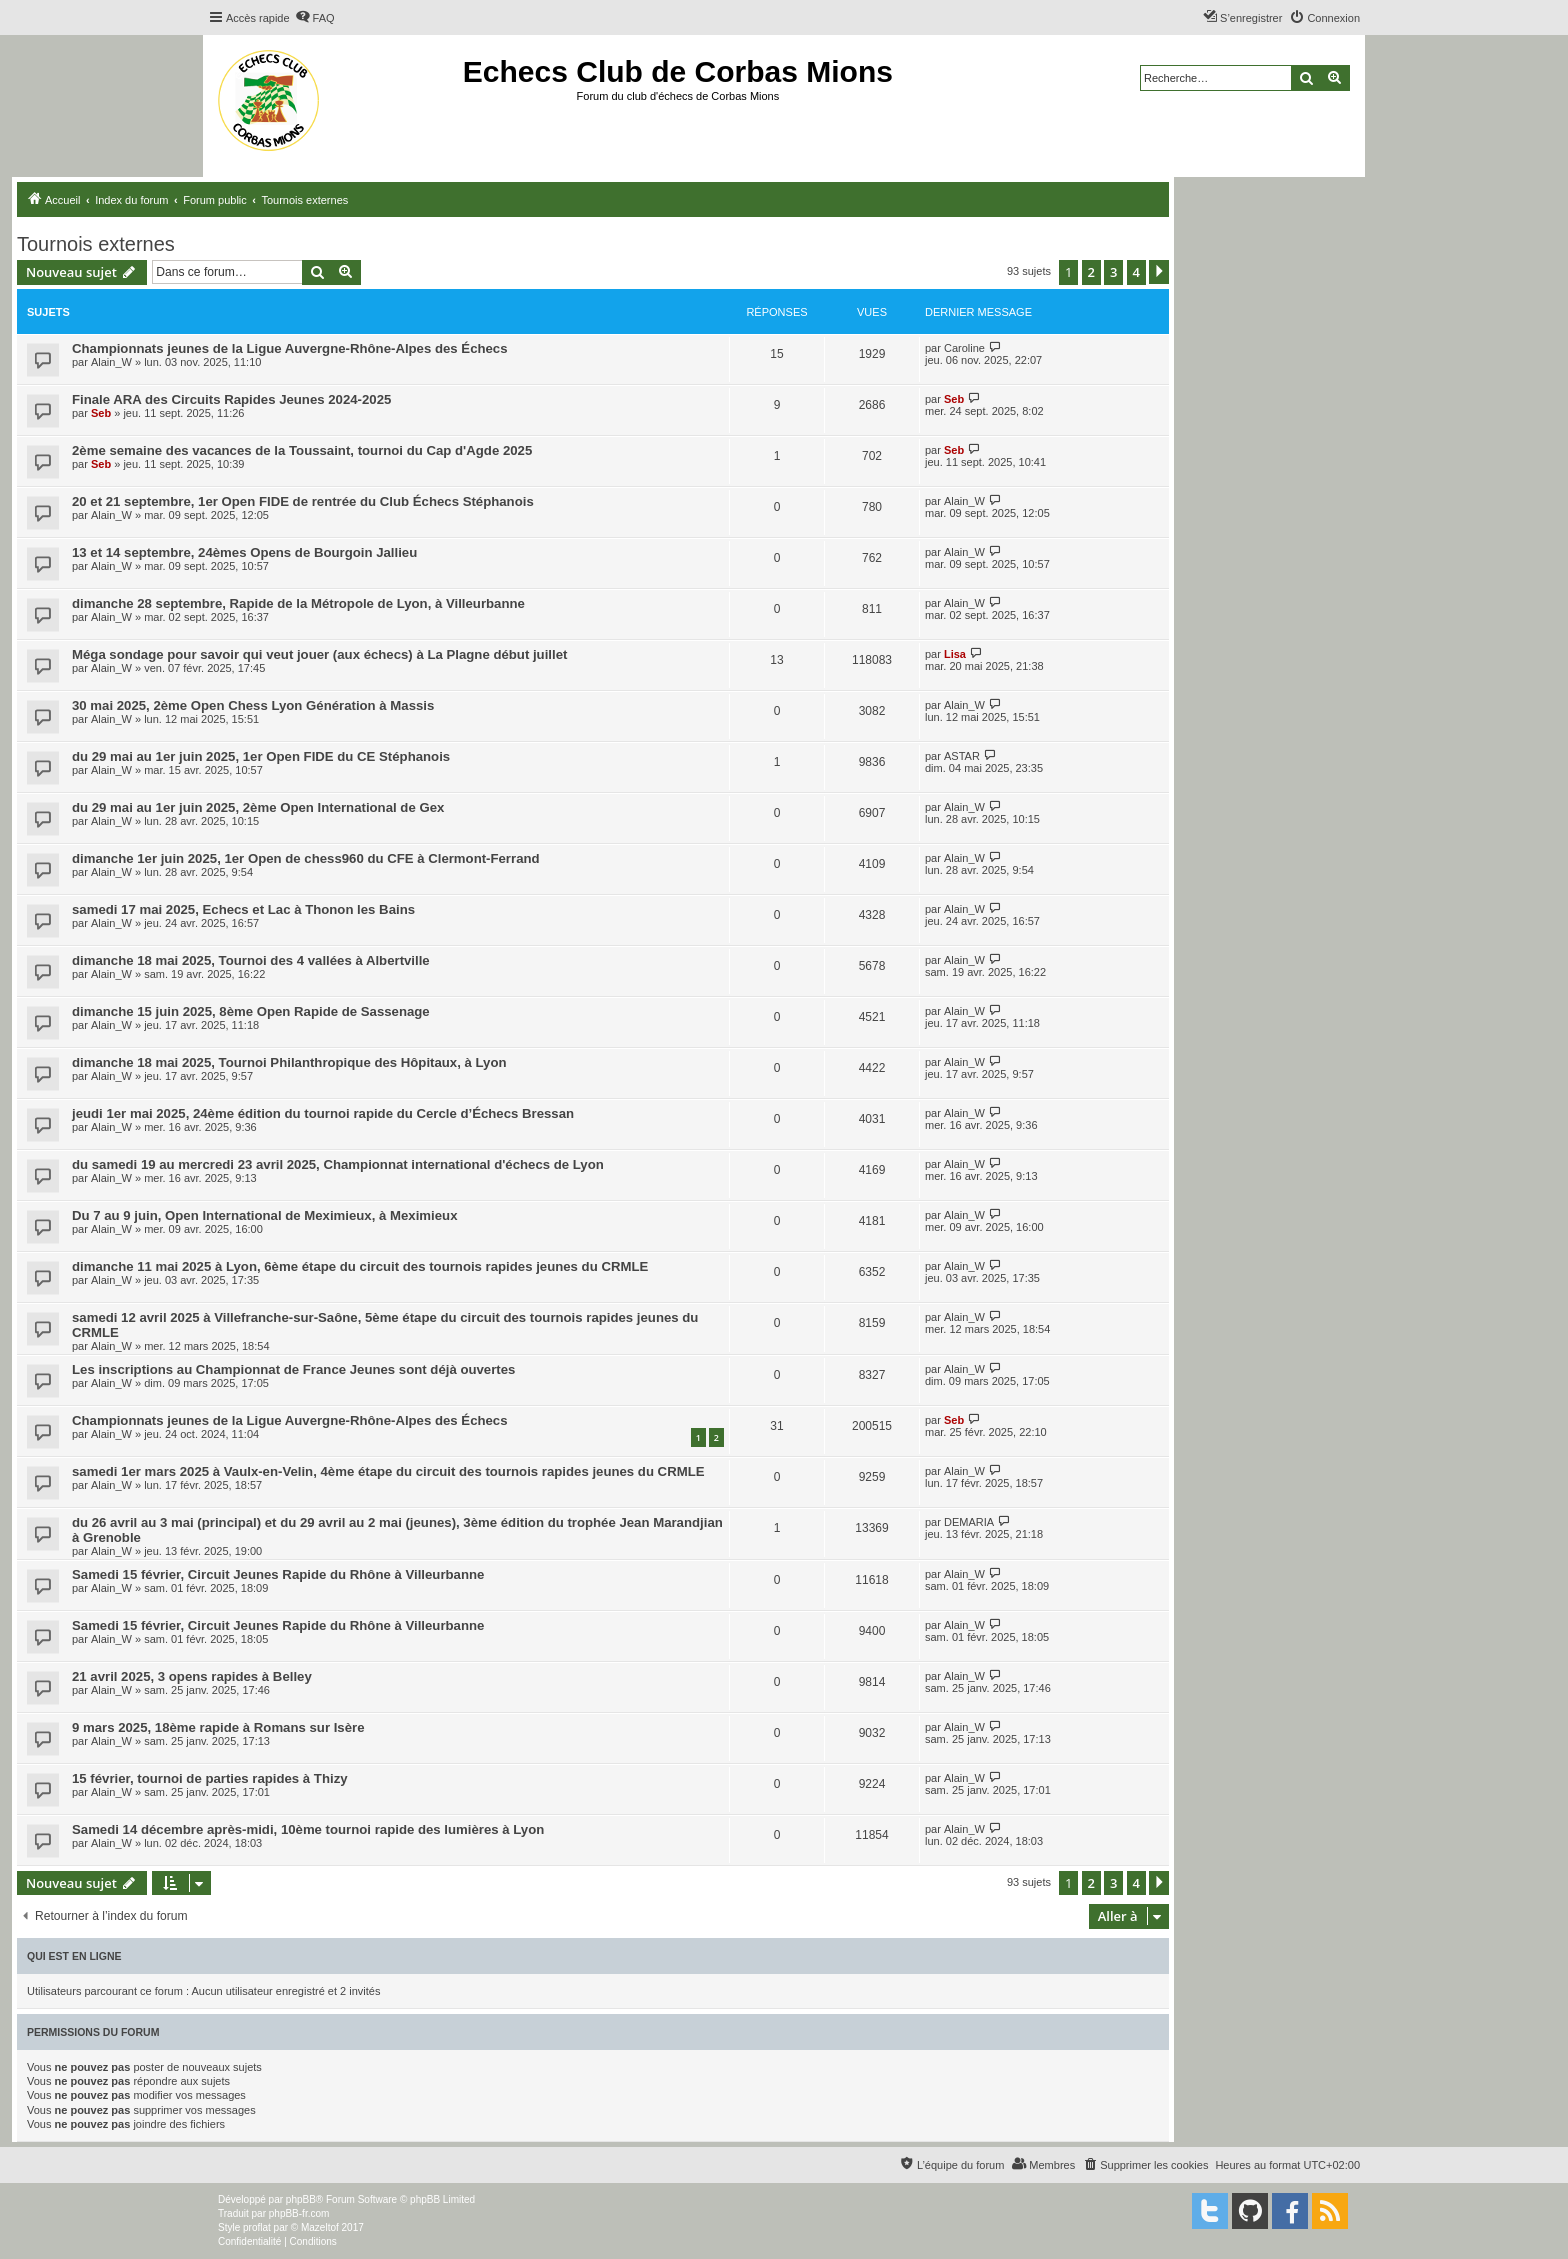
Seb (101, 413)
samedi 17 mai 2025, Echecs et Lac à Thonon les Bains (243, 909)
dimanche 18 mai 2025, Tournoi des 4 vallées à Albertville (251, 960)
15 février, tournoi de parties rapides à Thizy (210, 1778)
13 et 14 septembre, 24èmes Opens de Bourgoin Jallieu (244, 552)
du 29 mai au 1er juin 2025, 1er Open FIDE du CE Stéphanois (261, 756)
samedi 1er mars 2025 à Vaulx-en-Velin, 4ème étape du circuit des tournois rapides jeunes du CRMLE (388, 1471)
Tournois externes (96, 244)
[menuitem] (315, 18)
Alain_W (111, 362)
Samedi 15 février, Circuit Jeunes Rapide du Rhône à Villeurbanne (278, 1574)
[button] (1159, 272)
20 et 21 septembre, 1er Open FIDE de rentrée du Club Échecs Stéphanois (303, 501)
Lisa (955, 654)
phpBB (301, 2199)
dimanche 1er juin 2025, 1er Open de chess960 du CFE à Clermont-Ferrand (306, 858)
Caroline (964, 348)
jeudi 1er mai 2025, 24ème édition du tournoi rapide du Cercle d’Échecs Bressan (323, 1113)
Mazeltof (320, 2227)
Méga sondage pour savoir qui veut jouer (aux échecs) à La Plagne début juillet (319, 654)
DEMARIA (969, 1522)
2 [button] (1091, 272)
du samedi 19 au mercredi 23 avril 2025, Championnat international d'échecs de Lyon (338, 1164)
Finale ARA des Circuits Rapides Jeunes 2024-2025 (231, 399)
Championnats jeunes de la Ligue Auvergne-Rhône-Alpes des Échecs (290, 348)
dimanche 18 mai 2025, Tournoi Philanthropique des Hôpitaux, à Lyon (289, 1062)
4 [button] (1136, 272)
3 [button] (1113, 272)
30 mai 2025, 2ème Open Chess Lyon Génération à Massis (253, 705)
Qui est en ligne (74, 1956)
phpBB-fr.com (299, 2213)
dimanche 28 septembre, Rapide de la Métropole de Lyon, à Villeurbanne (298, 603)
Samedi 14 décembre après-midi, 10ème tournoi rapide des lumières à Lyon (308, 1829)
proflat (257, 2227)
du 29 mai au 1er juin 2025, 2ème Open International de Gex (258, 807)
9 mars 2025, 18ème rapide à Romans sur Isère (218, 1727)
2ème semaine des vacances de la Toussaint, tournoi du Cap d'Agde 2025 (302, 450)
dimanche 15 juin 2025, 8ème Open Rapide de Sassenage (251, 1011)
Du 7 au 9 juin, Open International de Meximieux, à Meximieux (264, 1215)
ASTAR (962, 756)
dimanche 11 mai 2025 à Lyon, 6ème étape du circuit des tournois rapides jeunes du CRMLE (360, 1266)
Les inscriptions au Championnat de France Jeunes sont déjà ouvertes (293, 1369)
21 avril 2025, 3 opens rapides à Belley (192, 1676)
